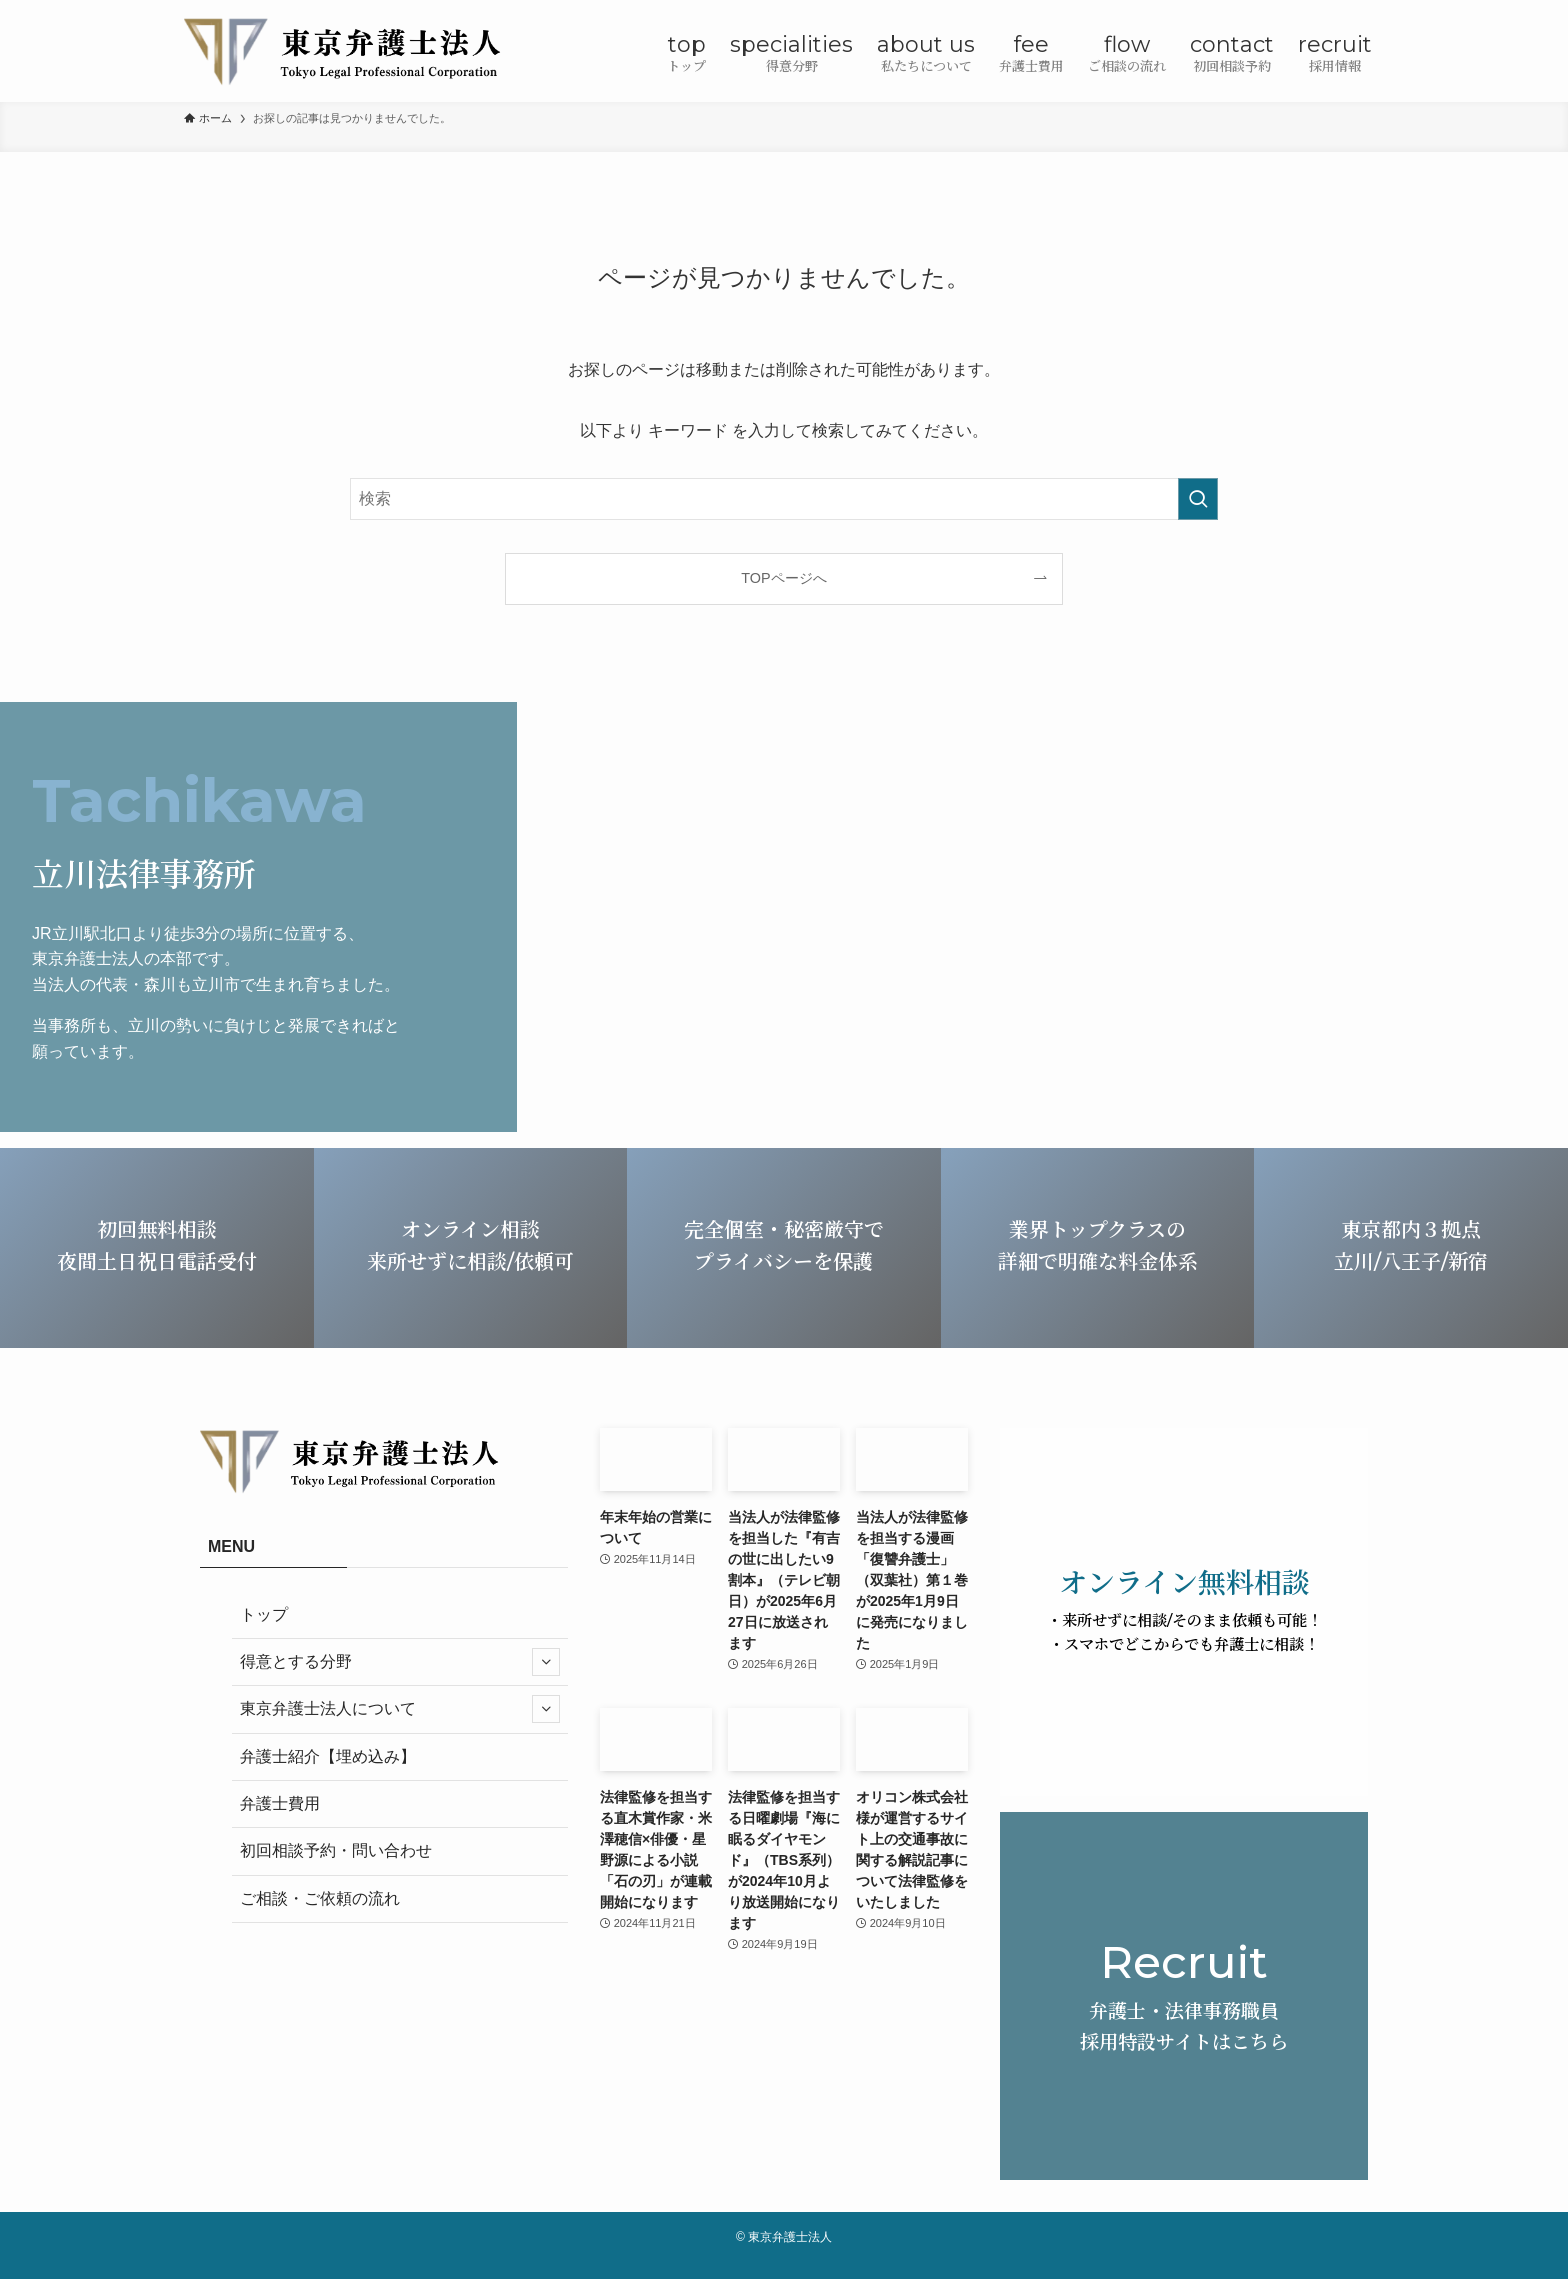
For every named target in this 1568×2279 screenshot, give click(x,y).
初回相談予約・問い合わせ (336, 1850)
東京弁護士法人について (400, 1709)
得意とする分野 (400, 1662)
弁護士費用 (280, 1803)
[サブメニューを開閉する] (546, 1662)
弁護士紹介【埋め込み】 (328, 1756)
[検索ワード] (784, 499)
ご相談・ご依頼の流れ (320, 1898)
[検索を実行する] (1198, 499)
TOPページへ (783, 578)
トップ (264, 1614)
